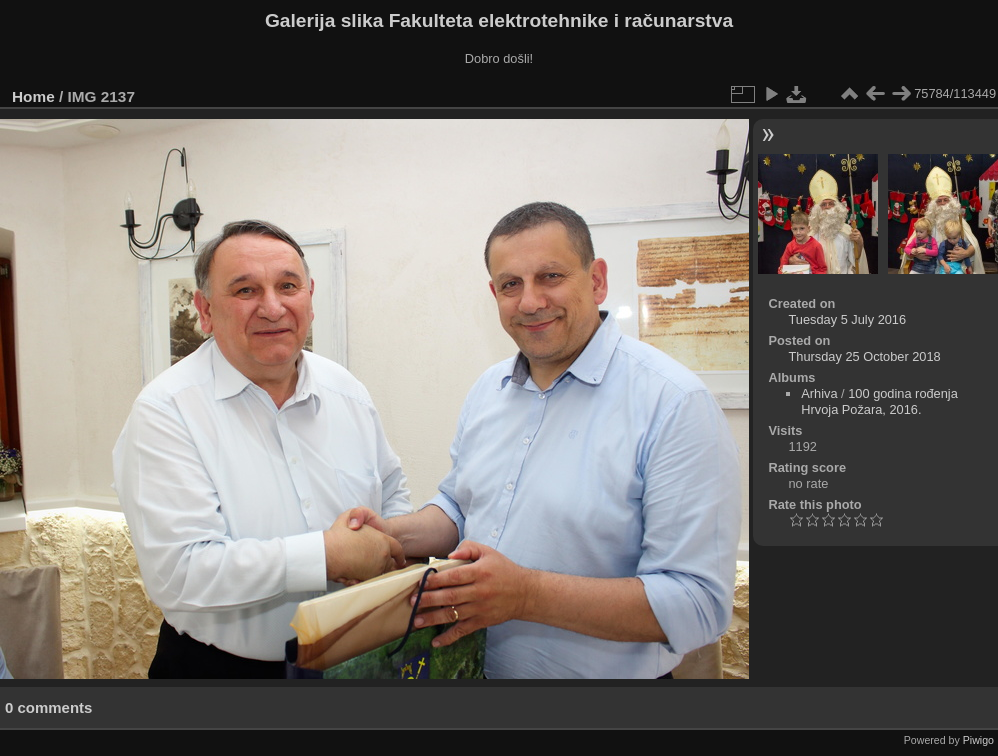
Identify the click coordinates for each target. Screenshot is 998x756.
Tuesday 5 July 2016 (847, 319)
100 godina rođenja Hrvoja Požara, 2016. (879, 401)
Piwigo (978, 740)
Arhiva (819, 393)
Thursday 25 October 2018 (864, 356)
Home (33, 96)
